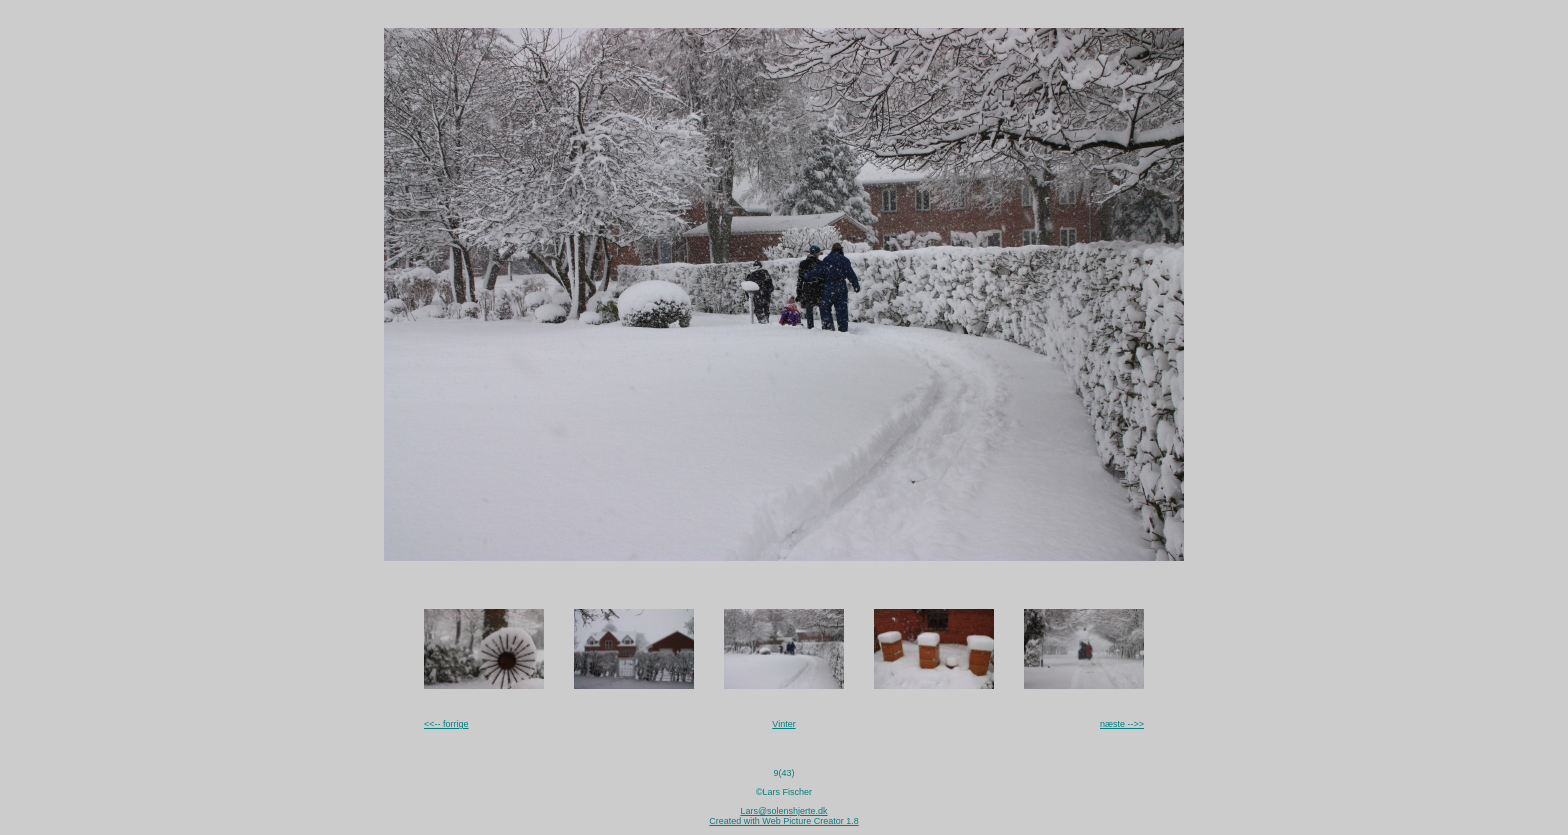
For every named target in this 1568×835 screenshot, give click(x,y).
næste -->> (1122, 724)
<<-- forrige (446, 724)
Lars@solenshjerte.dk (783, 811)
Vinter (783, 724)
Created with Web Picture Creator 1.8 (783, 821)
